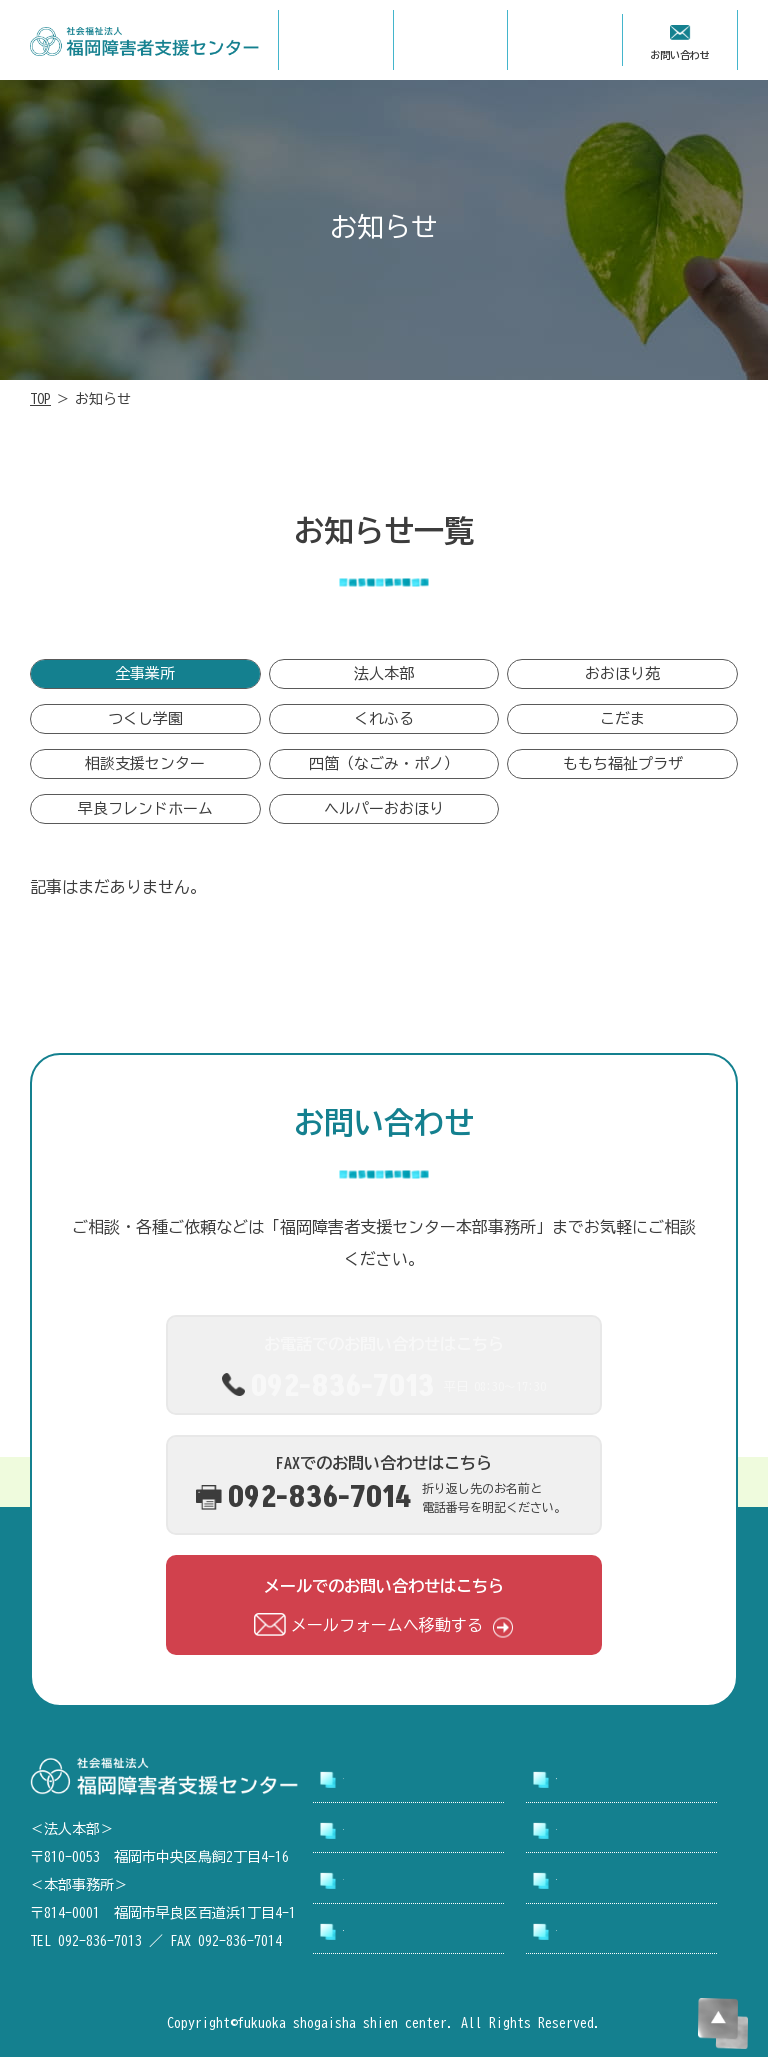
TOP (40, 399)
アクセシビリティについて (415, 1943)
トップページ (379, 1791)
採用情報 (580, 1842)
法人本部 (384, 678)
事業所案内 (373, 1842)
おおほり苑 (622, 678)
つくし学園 (145, 726)
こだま (622, 726)
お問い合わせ (592, 1892)
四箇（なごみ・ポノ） (384, 774)
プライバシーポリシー (616, 1943)
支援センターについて (616, 1791)
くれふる (384, 726)
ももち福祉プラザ (623, 774)
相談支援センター (145, 774)
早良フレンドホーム (145, 822)
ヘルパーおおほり (384, 822)
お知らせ (367, 1892)
